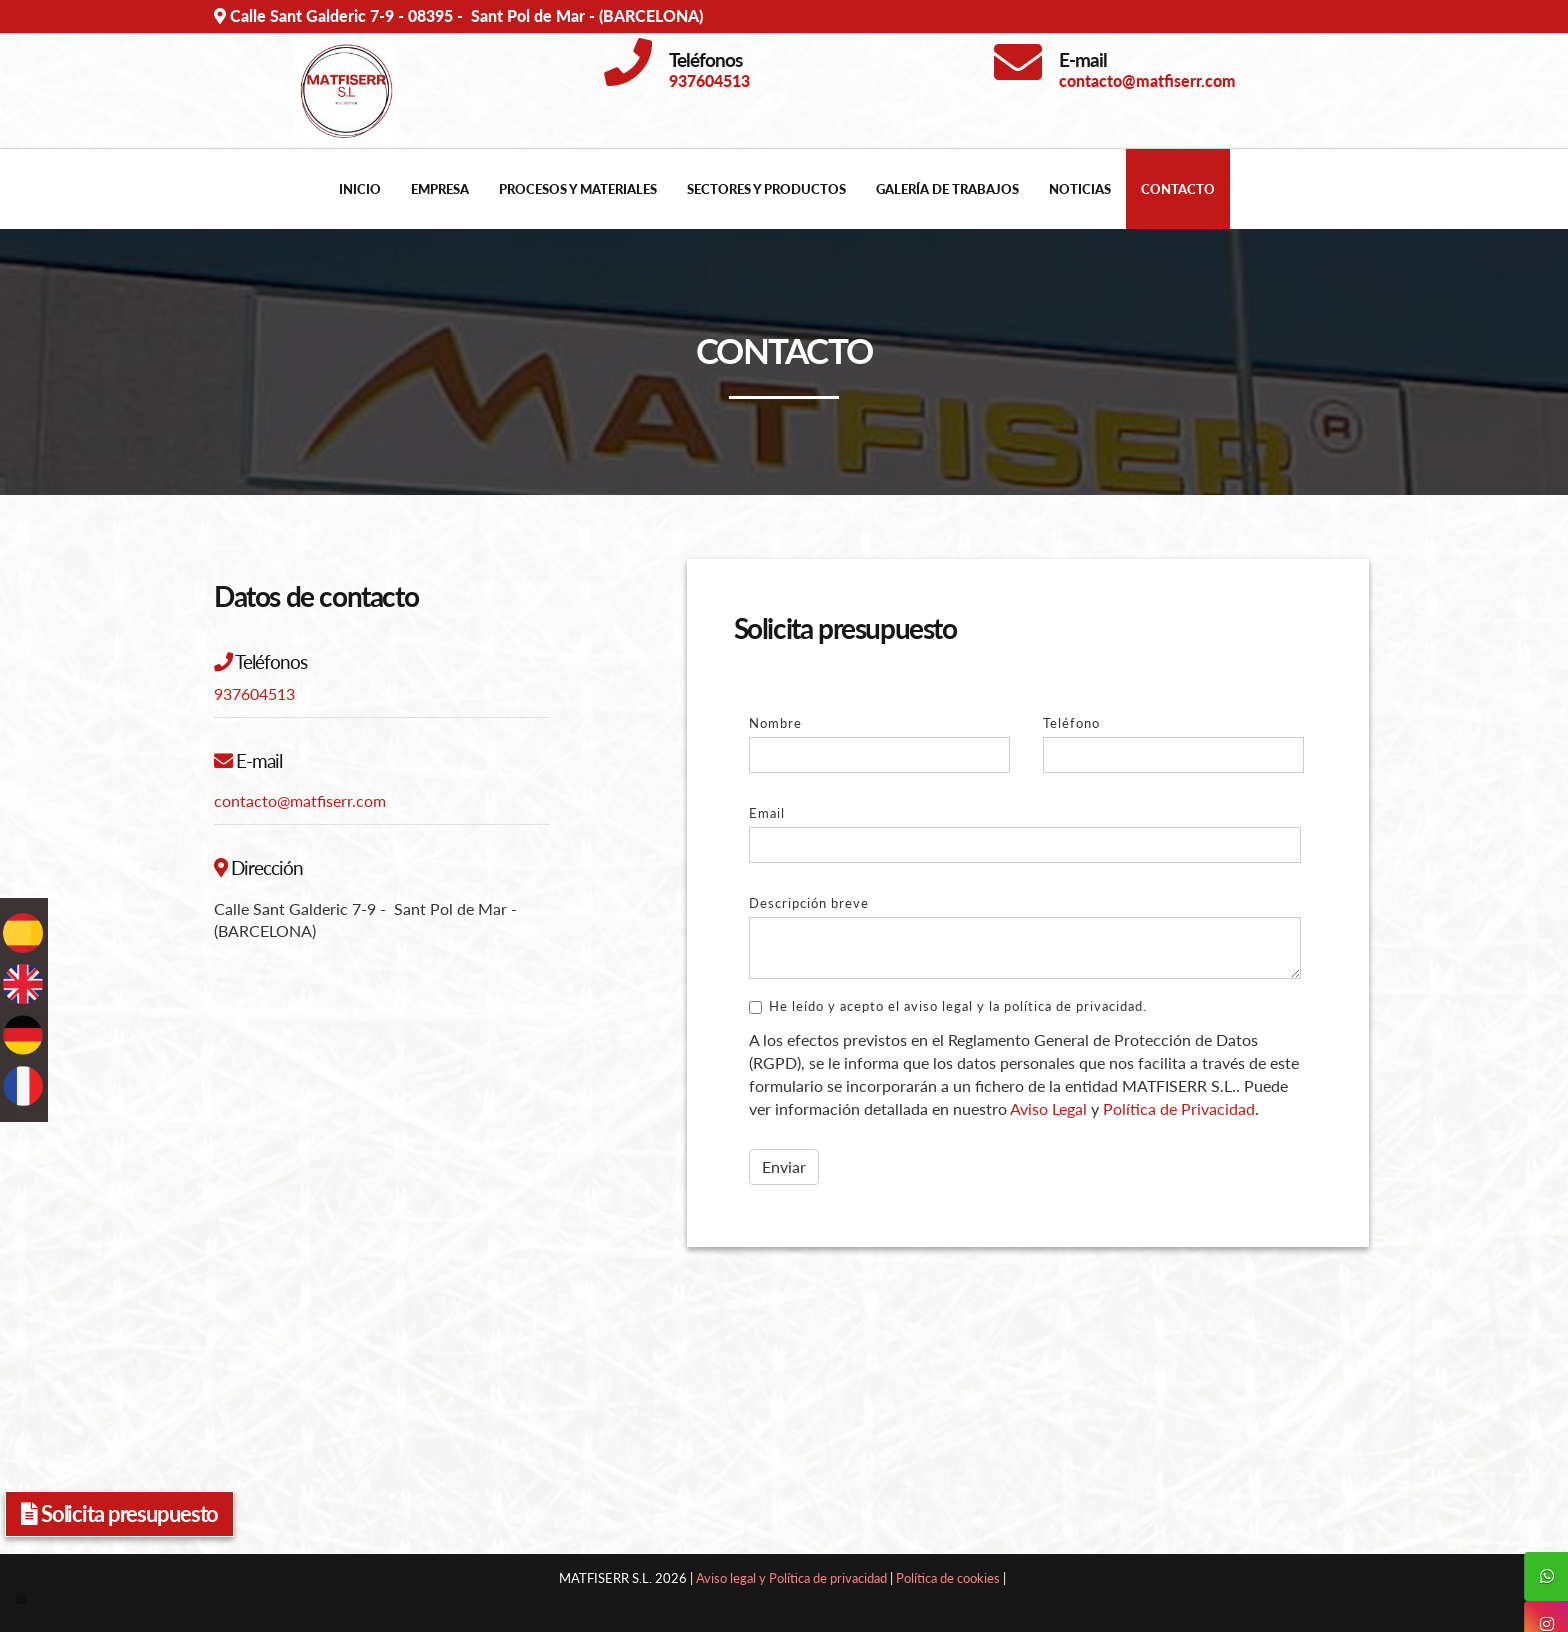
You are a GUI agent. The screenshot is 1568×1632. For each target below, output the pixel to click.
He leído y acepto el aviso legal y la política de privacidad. (948, 1006)
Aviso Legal (1048, 1108)
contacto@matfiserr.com (300, 800)
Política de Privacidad (1179, 1108)
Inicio (360, 189)
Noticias (1080, 189)
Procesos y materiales (578, 189)
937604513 (254, 693)
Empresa (440, 189)
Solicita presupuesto (119, 1513)
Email (767, 813)
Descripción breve (809, 903)
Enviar (784, 1166)
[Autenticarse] (22, 1597)
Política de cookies (948, 1578)
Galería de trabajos (947, 189)
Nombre (775, 723)
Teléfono (1071, 723)
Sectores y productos (766, 189)
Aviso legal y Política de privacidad (791, 1578)
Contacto (1178, 189)
